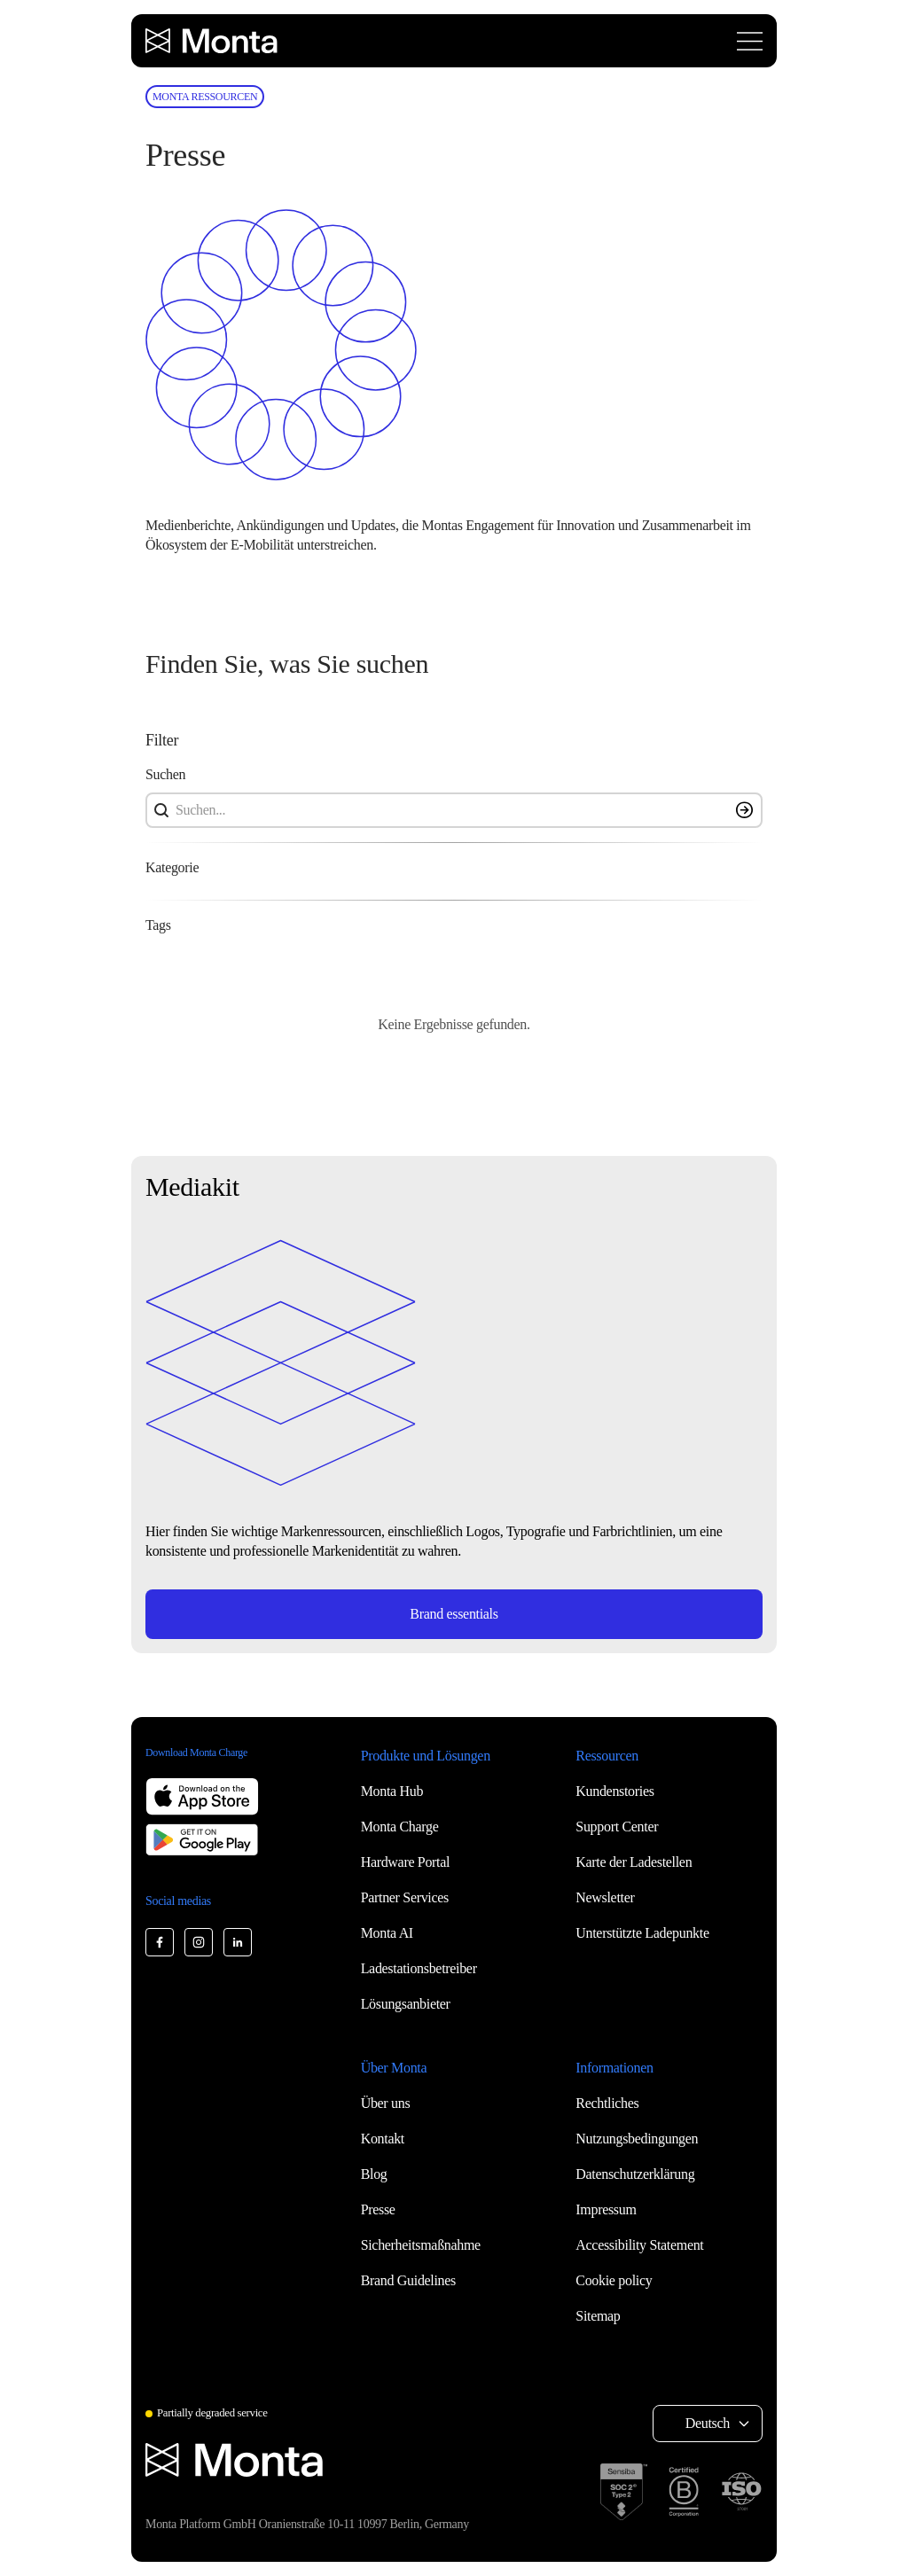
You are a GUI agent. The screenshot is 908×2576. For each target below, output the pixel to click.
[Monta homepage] (212, 40)
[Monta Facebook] (159, 1942)
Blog (374, 2174)
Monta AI (387, 1932)
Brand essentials (453, 1613)
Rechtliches (606, 2103)
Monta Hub (392, 1791)
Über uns (386, 2103)
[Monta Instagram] (198, 1942)
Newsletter (604, 1897)
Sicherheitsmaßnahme (421, 2244)
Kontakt (382, 2138)
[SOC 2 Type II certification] (623, 2491)
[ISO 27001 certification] (741, 2492)
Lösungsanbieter (405, 2003)
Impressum (605, 2209)
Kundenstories (614, 1791)
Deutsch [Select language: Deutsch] (707, 2423)
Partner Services (405, 1897)
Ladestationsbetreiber (419, 1968)
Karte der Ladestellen (633, 1862)
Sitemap (597, 2315)
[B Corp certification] (684, 2492)
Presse (378, 2209)
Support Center (616, 1826)
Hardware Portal (405, 1862)
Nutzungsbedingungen (636, 2138)
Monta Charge (400, 1826)
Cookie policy (613, 2280)
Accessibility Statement (639, 2244)
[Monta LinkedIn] (237, 1942)
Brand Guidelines (408, 2280)
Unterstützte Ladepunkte (641, 1932)
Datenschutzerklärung (634, 2174)
